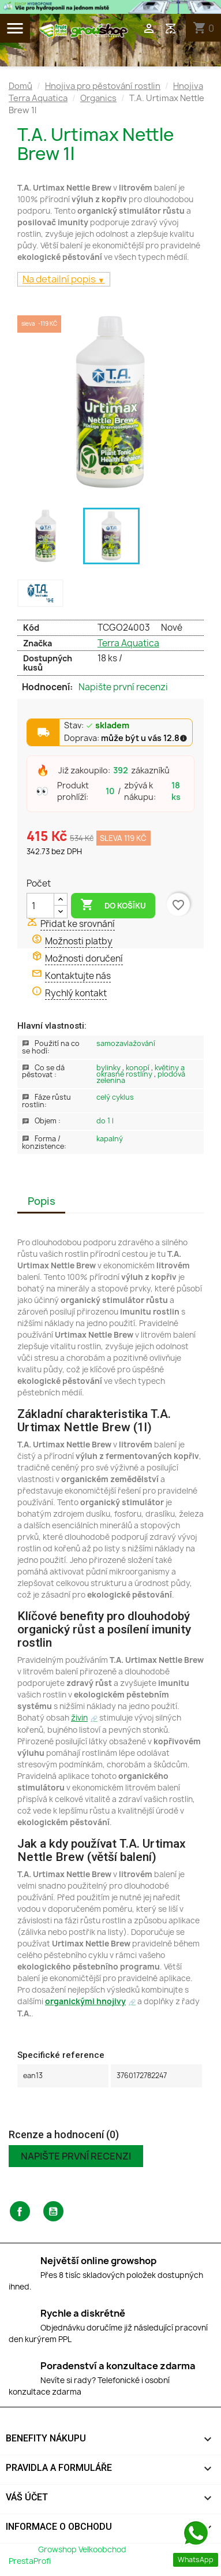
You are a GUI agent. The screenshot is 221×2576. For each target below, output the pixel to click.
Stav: (96, 726)
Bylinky (109, 1068)
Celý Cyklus (115, 1097)
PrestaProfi (30, 2561)
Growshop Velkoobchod (83, 2549)
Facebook (20, 2211)
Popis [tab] (41, 1201)
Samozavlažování (125, 1043)
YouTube (53, 2211)
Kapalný (109, 1139)
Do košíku (113, 905)
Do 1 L (105, 1121)
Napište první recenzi (123, 687)
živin (79, 1718)
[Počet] (40, 905)
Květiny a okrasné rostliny (140, 1071)
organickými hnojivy (85, 2001)
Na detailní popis (60, 279)
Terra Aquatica (128, 643)
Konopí (138, 1068)
